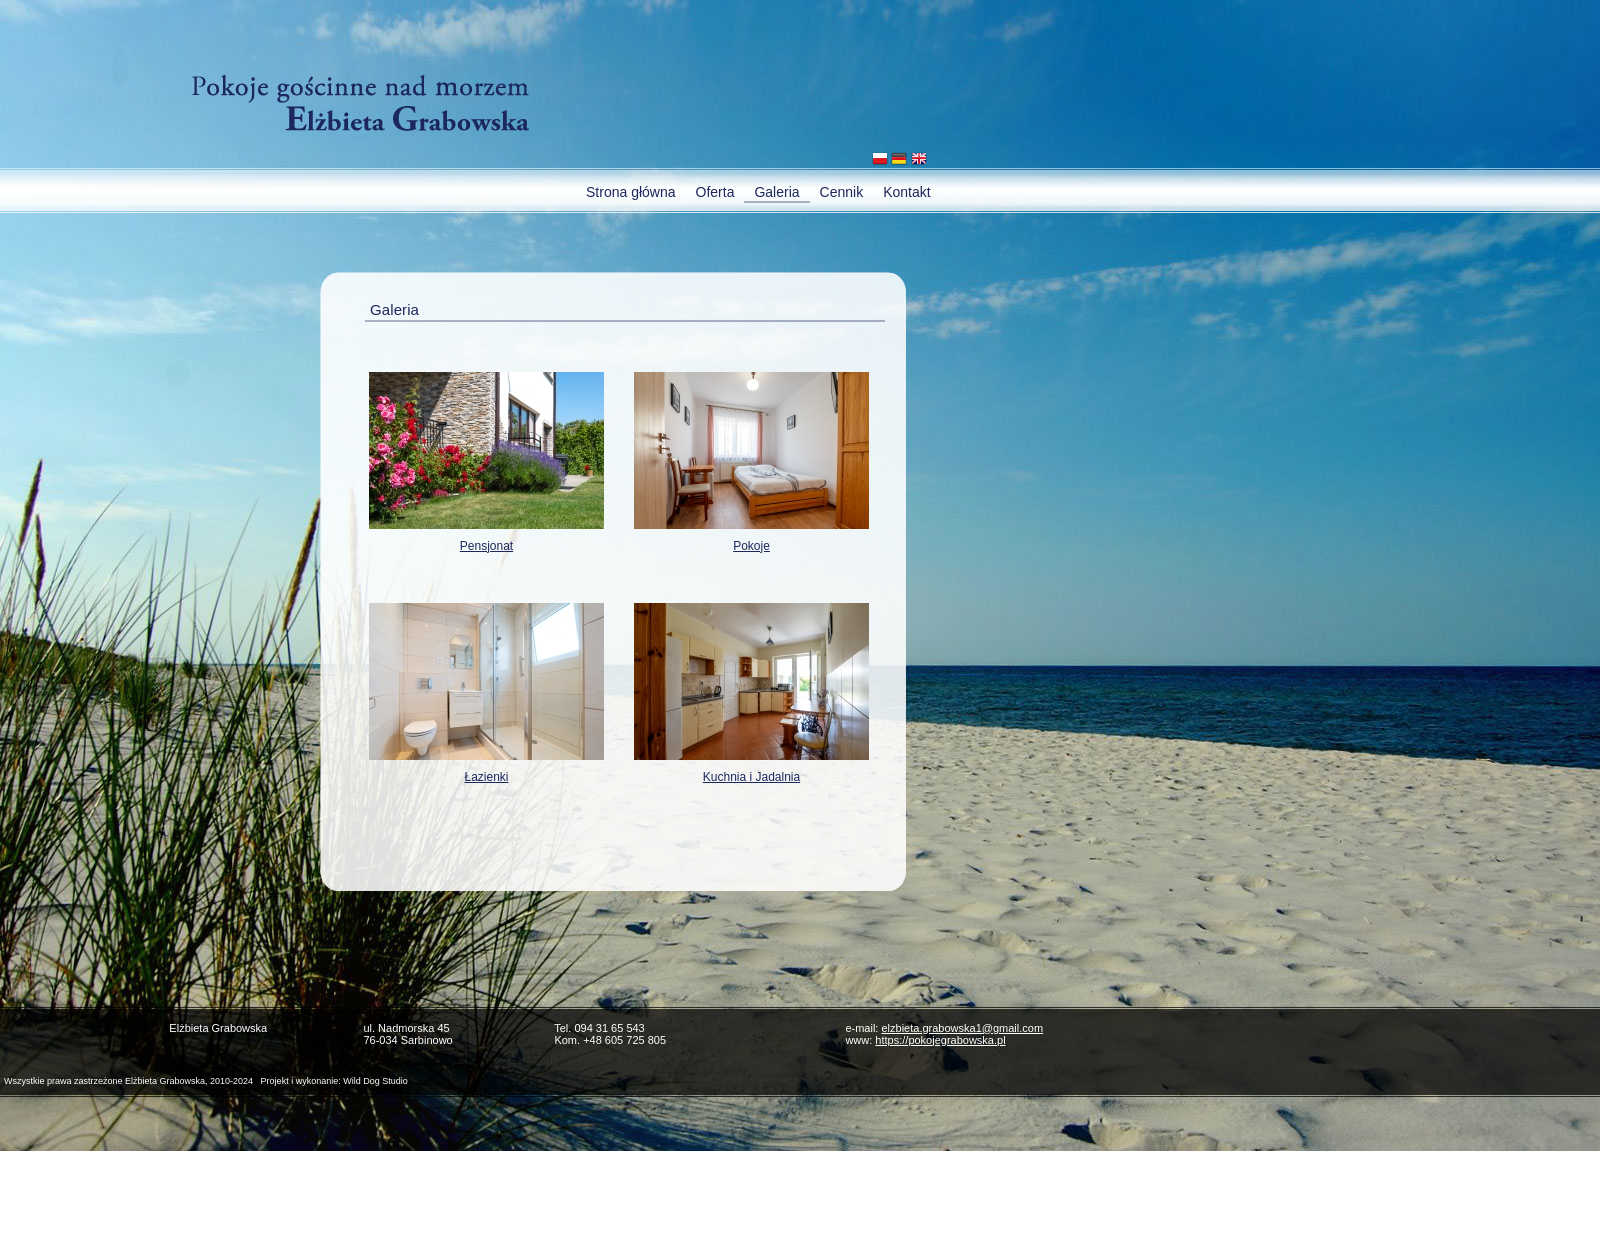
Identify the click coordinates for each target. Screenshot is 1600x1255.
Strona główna (631, 192)
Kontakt (906, 192)
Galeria (776, 192)
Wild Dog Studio (375, 1081)
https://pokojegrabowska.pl (940, 1040)
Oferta (715, 192)
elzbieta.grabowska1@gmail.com (962, 1028)
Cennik (842, 192)
